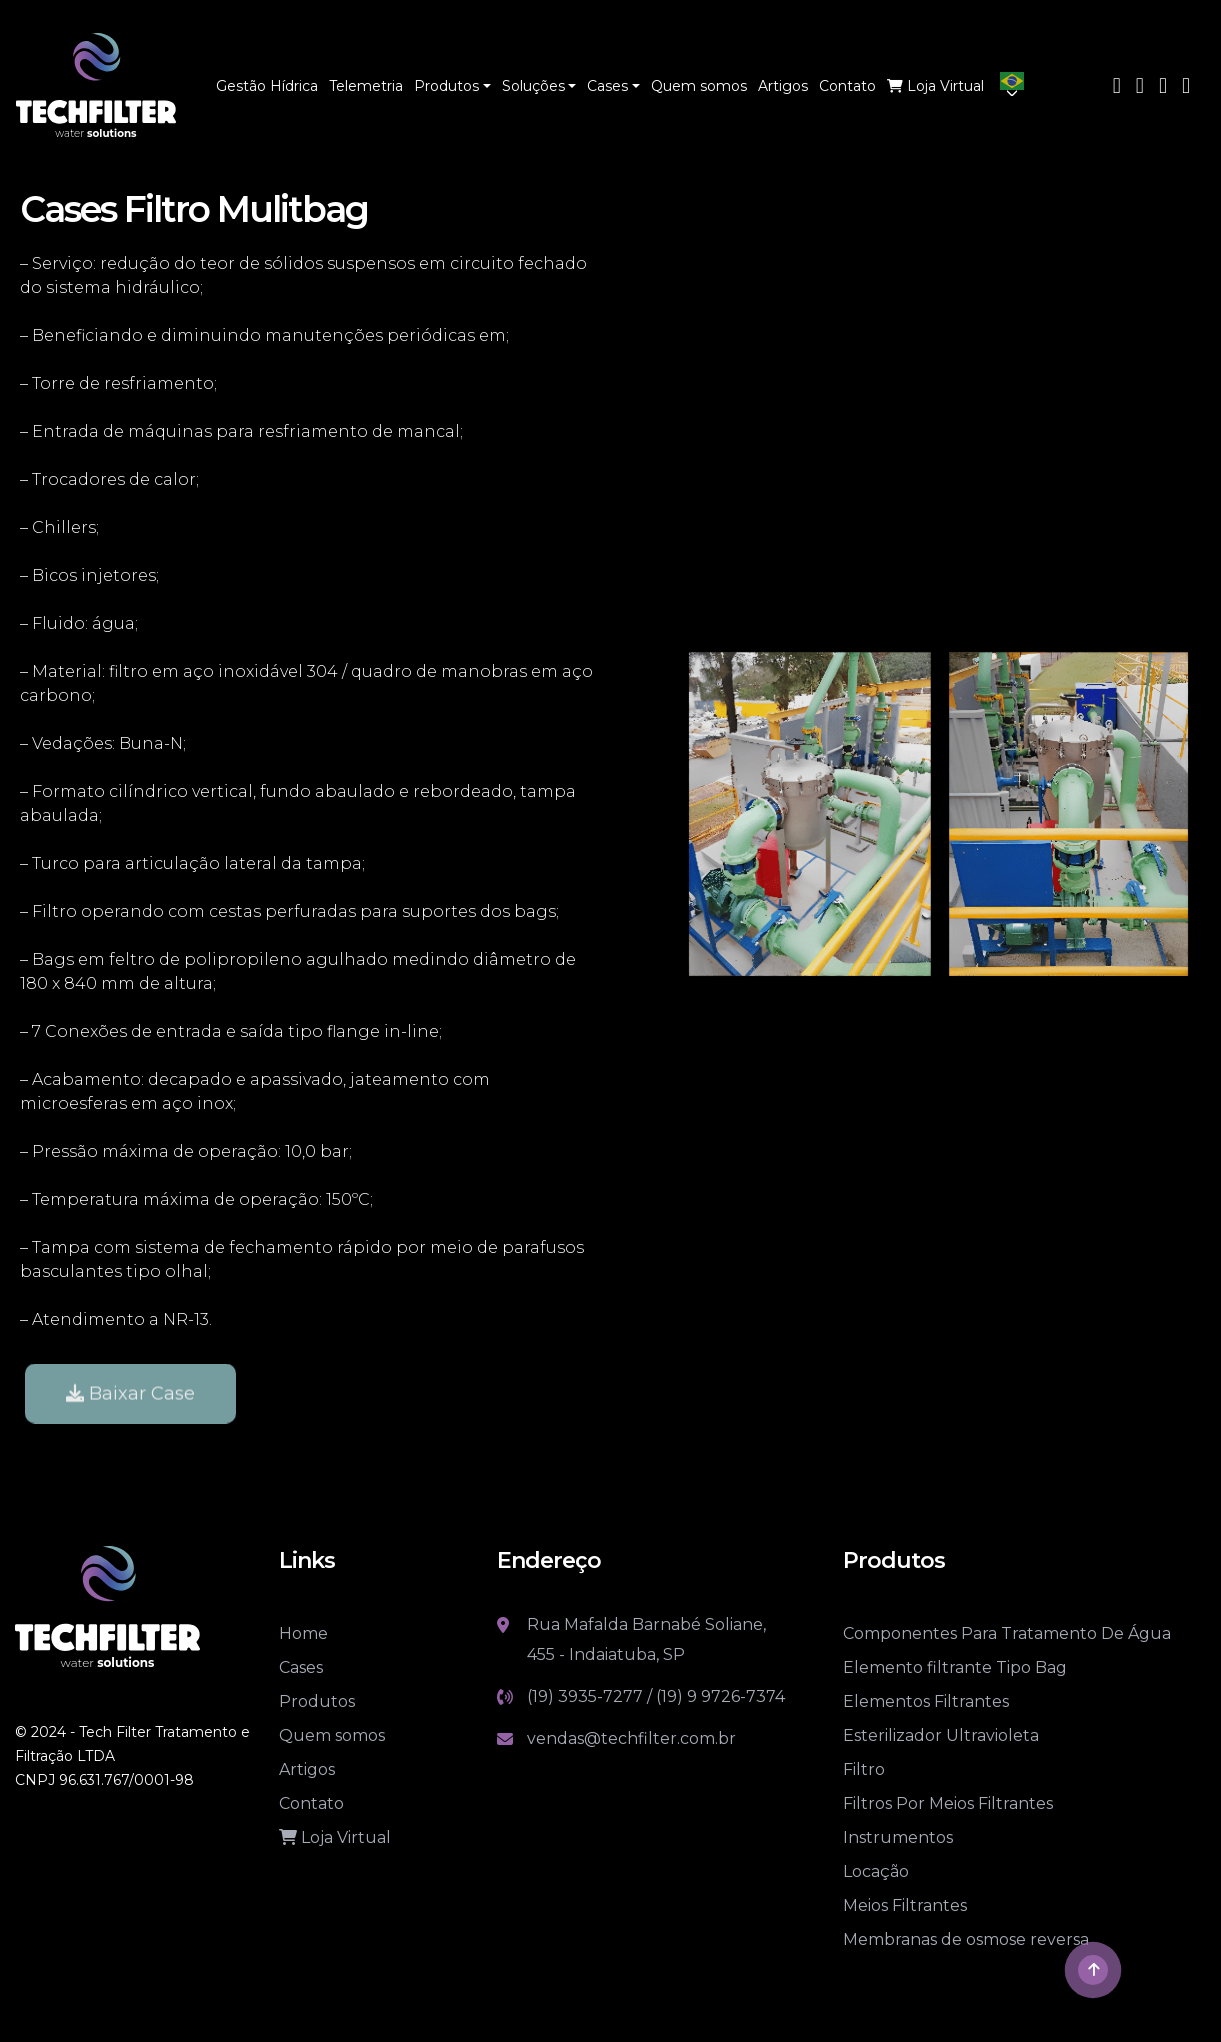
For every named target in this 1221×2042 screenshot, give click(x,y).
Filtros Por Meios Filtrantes (948, 1803)
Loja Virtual (335, 1837)
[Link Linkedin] (1186, 87)
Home (303, 1633)
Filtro (864, 1769)
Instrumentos (898, 1837)
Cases (301, 1667)
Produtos (317, 1701)
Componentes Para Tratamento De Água (1007, 1633)
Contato (311, 1803)
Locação (876, 1871)
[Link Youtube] (1140, 87)
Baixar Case (130, 1415)
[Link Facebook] (1117, 87)
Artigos (307, 1769)
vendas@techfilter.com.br (631, 1738)
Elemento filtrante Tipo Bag (955, 1667)
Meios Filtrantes (905, 1905)
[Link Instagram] (1163, 87)
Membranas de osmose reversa (966, 1939)
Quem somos (332, 1735)
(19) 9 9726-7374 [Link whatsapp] (720, 1696)
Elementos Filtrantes (926, 1701)
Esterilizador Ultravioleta (941, 1735)
